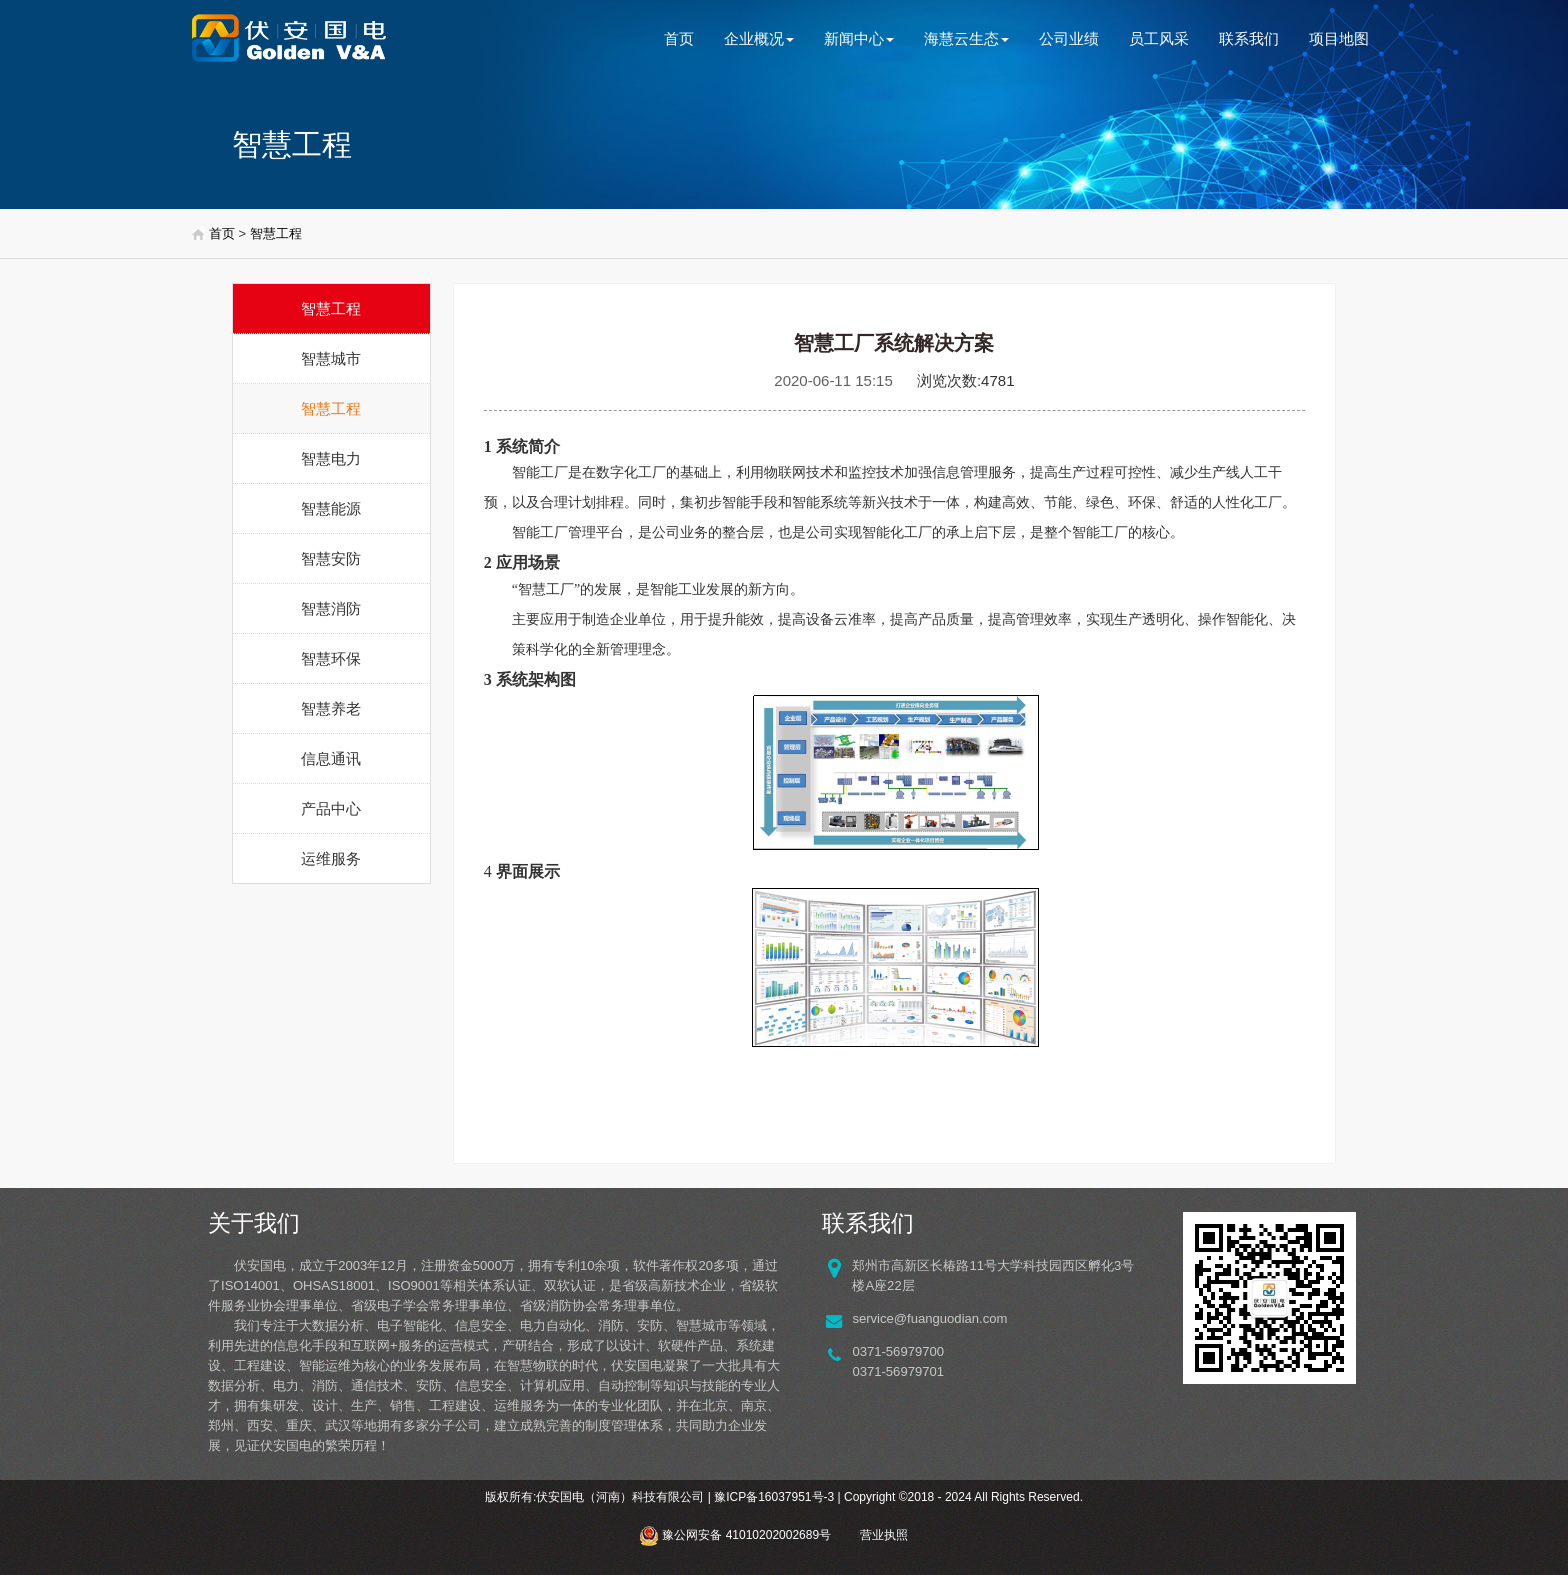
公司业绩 (1069, 38)
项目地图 (1339, 38)
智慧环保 (331, 658)
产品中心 (331, 808)
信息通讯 (331, 758)
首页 (679, 38)
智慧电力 (331, 458)
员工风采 (1159, 38)
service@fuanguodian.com (929, 1318)
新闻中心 (859, 38)
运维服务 (331, 858)
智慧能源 (331, 508)
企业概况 (759, 38)
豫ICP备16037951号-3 (774, 1497)
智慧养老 (331, 708)
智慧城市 (331, 358)
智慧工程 (276, 233)
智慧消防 (331, 608)
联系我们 (1249, 38)
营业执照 (884, 1535)
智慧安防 (331, 558)
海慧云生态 (966, 38)
